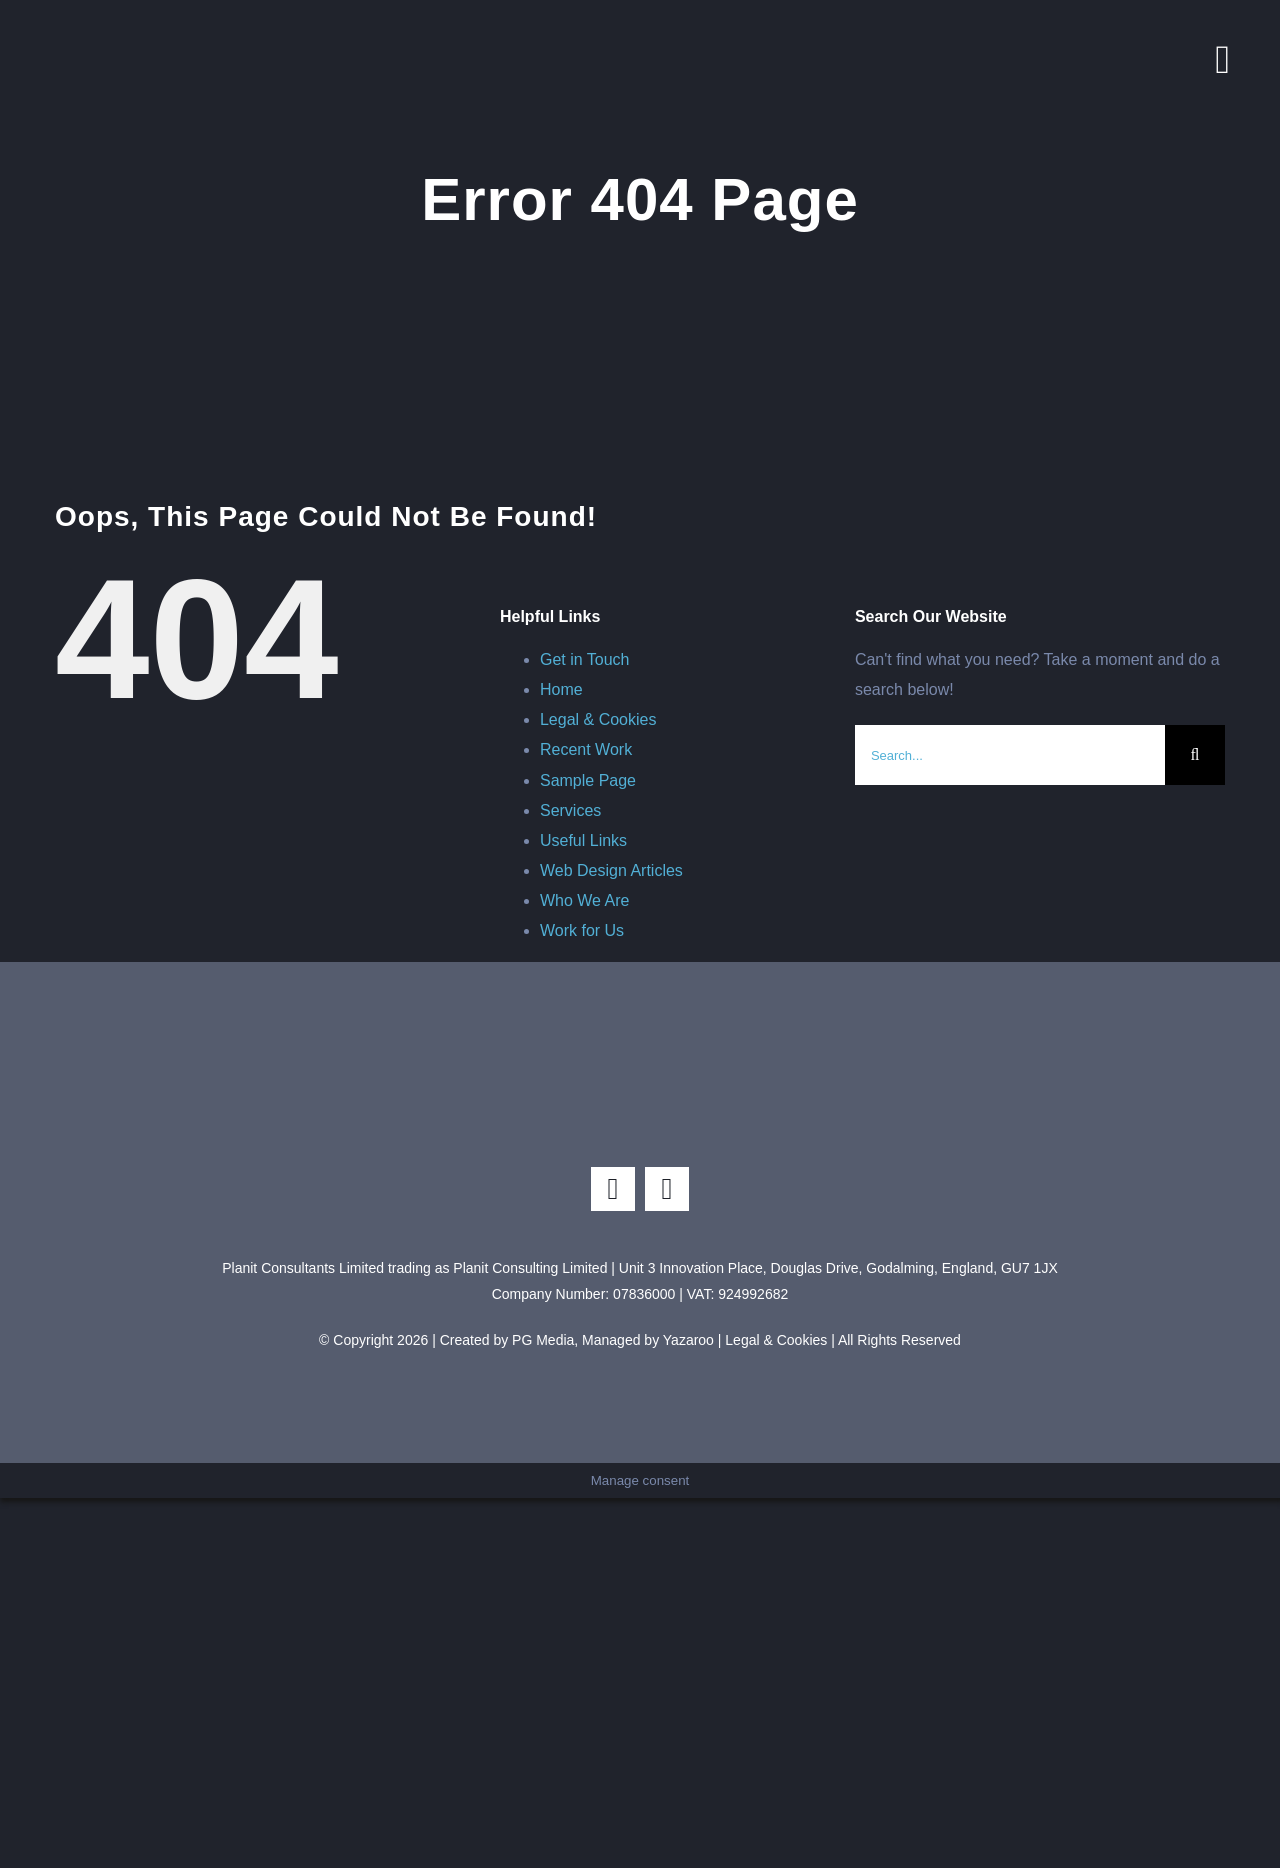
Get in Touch (585, 659)
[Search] (1195, 755)
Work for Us (582, 930)
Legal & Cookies (598, 719)
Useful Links (583, 840)
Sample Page (588, 780)
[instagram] (613, 1189)
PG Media (543, 1340)
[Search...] (1010, 755)
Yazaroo (688, 1340)
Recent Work (586, 749)
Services (570, 810)
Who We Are (585, 900)
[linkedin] (667, 1189)
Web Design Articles (611, 870)
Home (561, 689)
